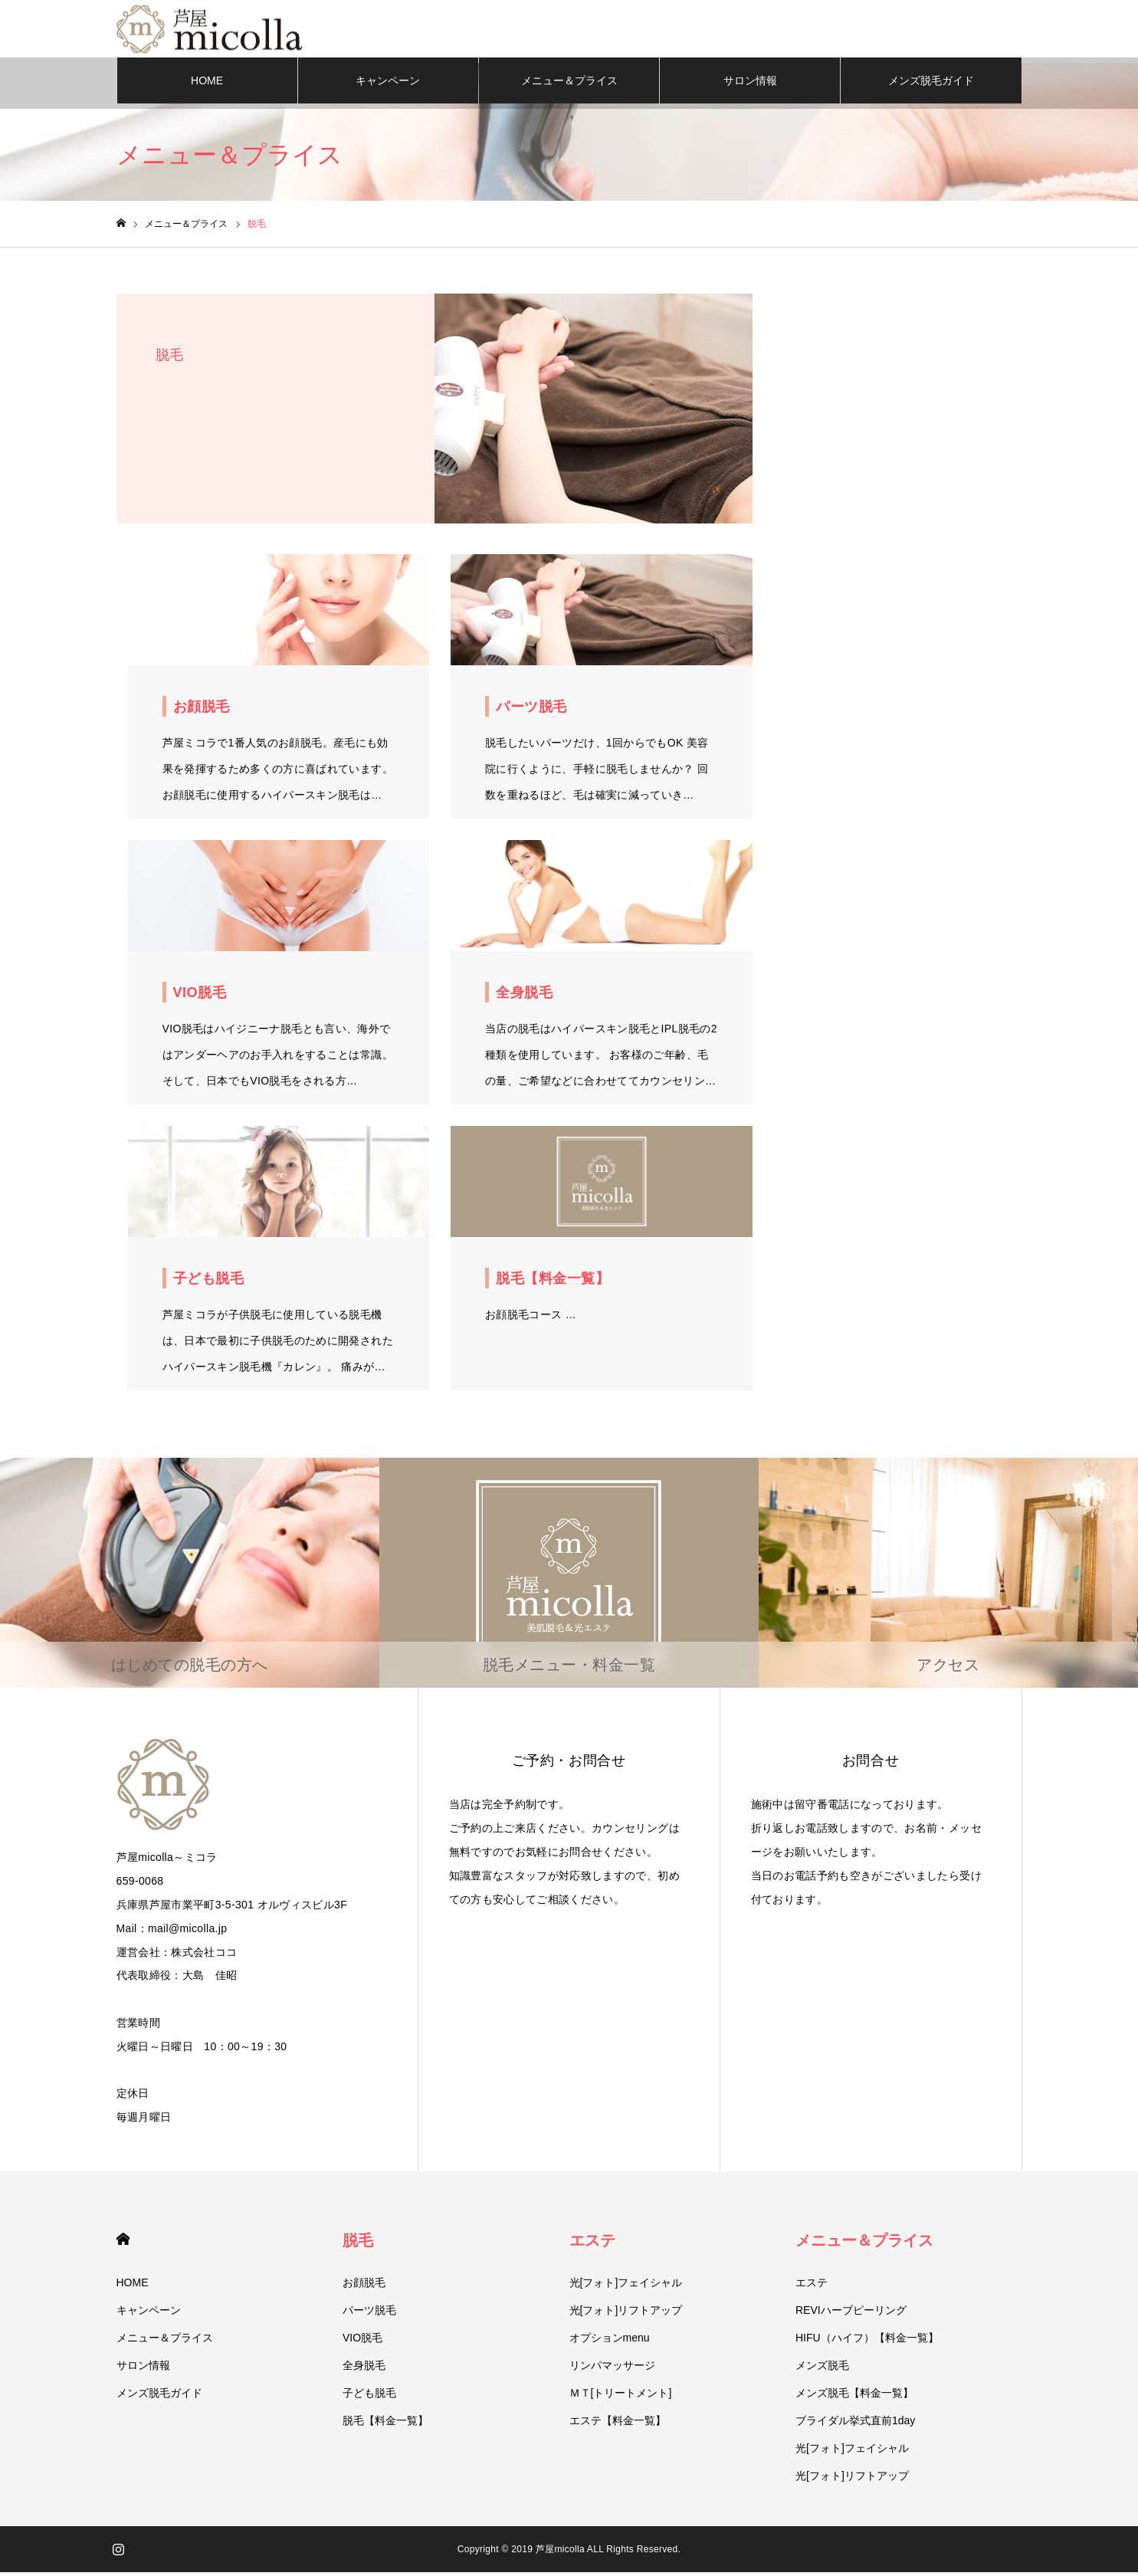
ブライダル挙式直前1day (855, 2424)
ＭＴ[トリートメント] (620, 2397)
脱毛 (358, 2244)
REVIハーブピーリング (851, 2314)
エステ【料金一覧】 (617, 2424)
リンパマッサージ (612, 2369)
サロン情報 (750, 84)
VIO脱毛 (362, 2341)
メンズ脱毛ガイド (931, 84)
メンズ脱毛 (822, 2369)
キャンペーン (388, 84)
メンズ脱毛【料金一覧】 (854, 2397)
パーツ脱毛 (369, 2314)
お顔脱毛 (364, 2286)
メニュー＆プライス (569, 84)
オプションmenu (609, 2341)
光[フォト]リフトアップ (626, 2314)
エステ (592, 2244)
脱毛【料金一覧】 (385, 2424)
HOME (207, 84)
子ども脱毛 (369, 2397)
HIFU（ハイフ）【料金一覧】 (867, 2341)
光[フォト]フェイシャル (626, 2286)
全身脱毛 (364, 2369)
